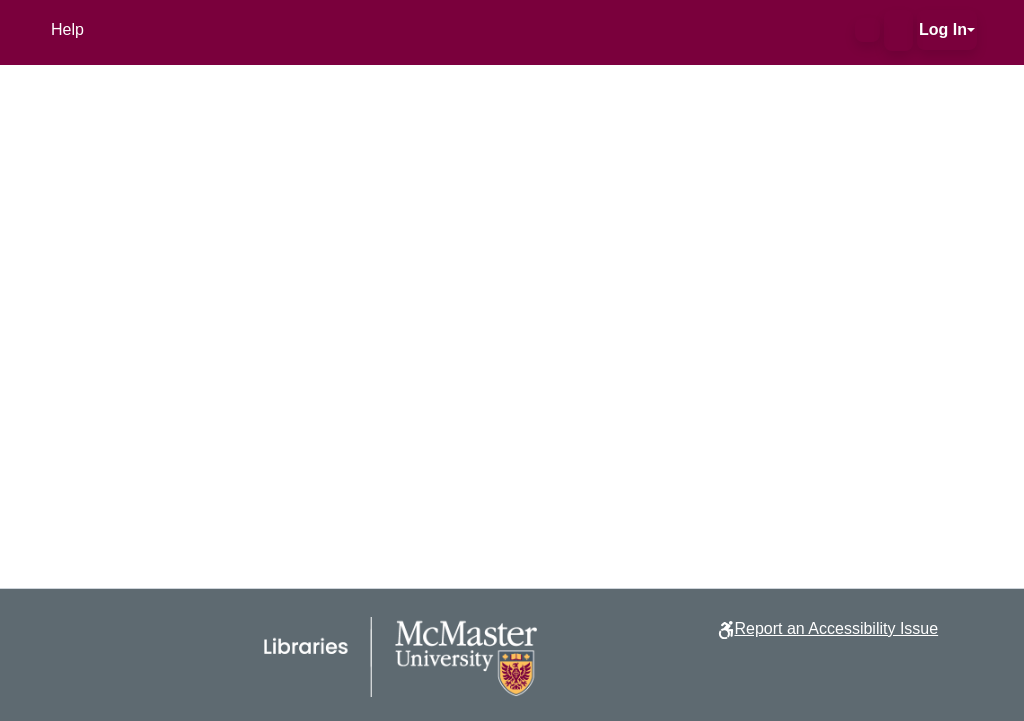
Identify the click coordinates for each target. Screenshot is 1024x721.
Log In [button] (943, 29)
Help (67, 29)
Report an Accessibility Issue (836, 628)
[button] (867, 30)
